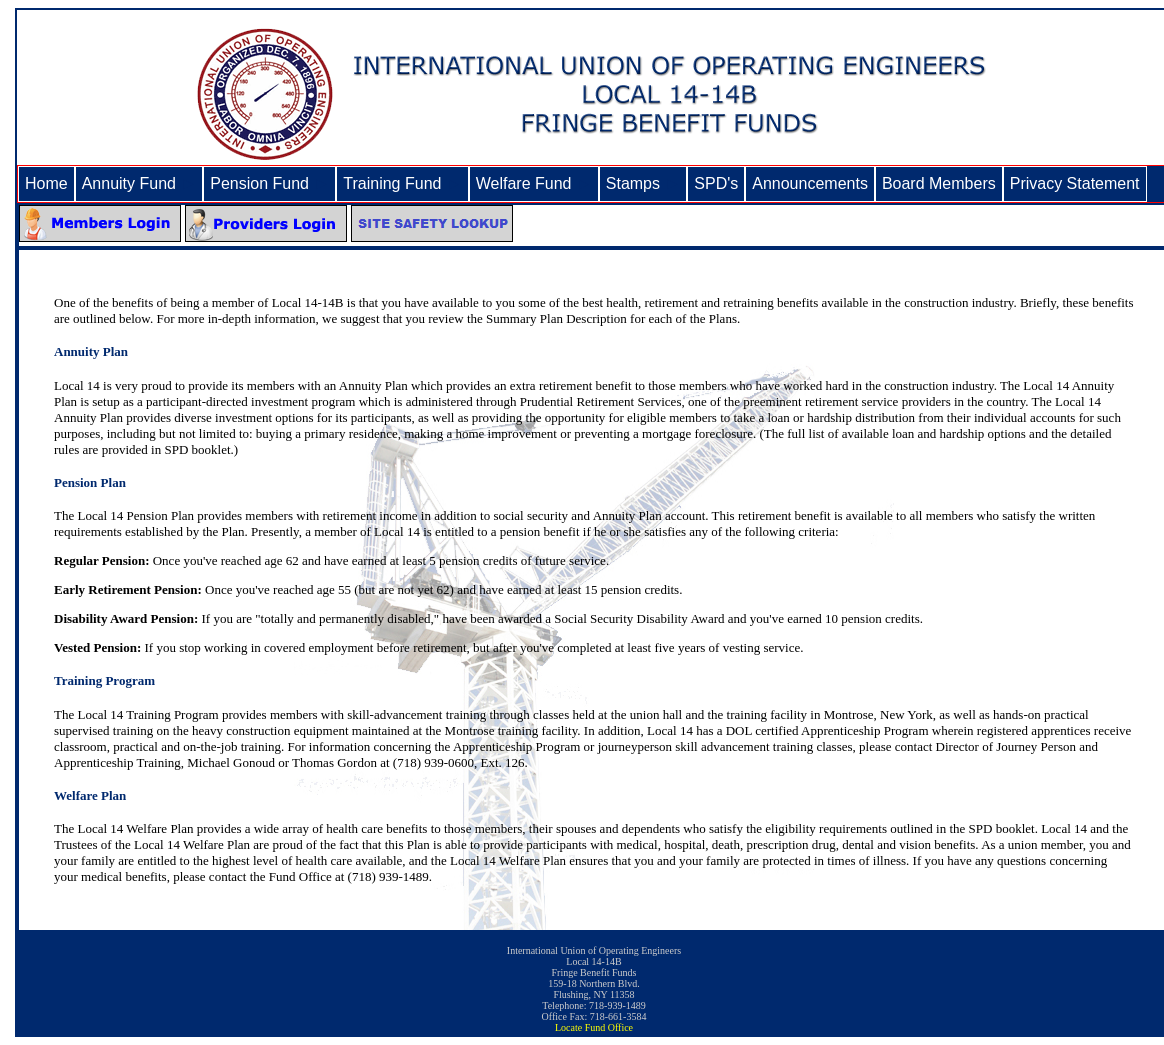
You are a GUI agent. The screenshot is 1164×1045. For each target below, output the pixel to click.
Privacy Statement (1075, 183)
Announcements (810, 183)
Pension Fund (269, 183)
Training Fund (402, 183)
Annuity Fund (139, 183)
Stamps (643, 183)
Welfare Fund (534, 183)
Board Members (939, 183)
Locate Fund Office (594, 1027)
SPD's (716, 183)
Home (46, 183)
